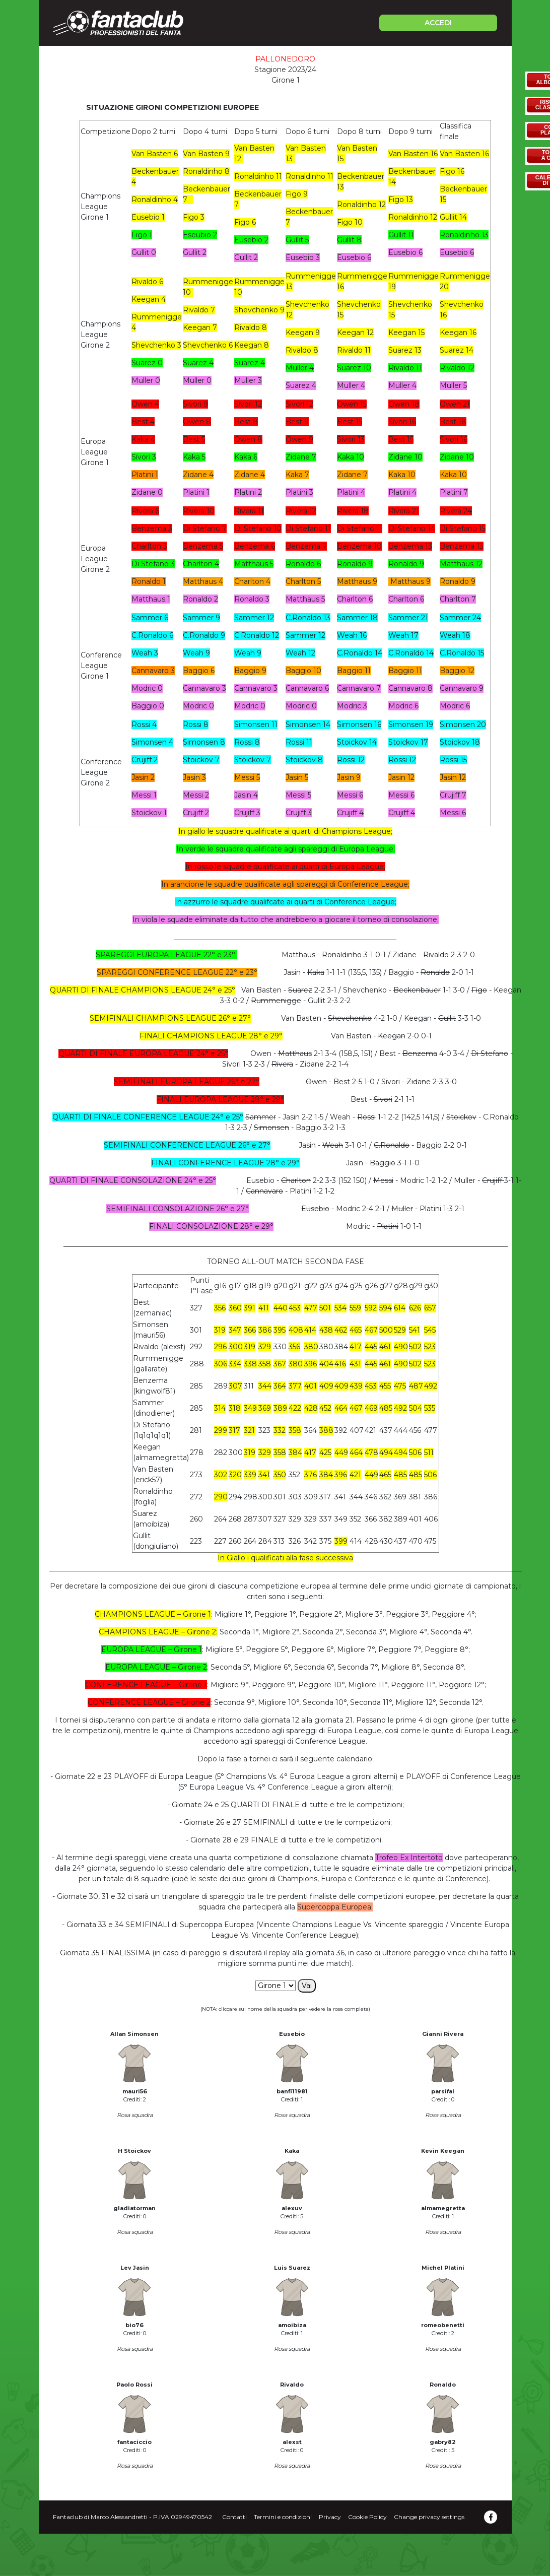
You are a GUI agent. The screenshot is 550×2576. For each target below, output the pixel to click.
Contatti (234, 2517)
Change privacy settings (429, 2517)
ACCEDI (438, 22)
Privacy (330, 2517)
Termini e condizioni (283, 2517)
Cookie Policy (367, 2517)
